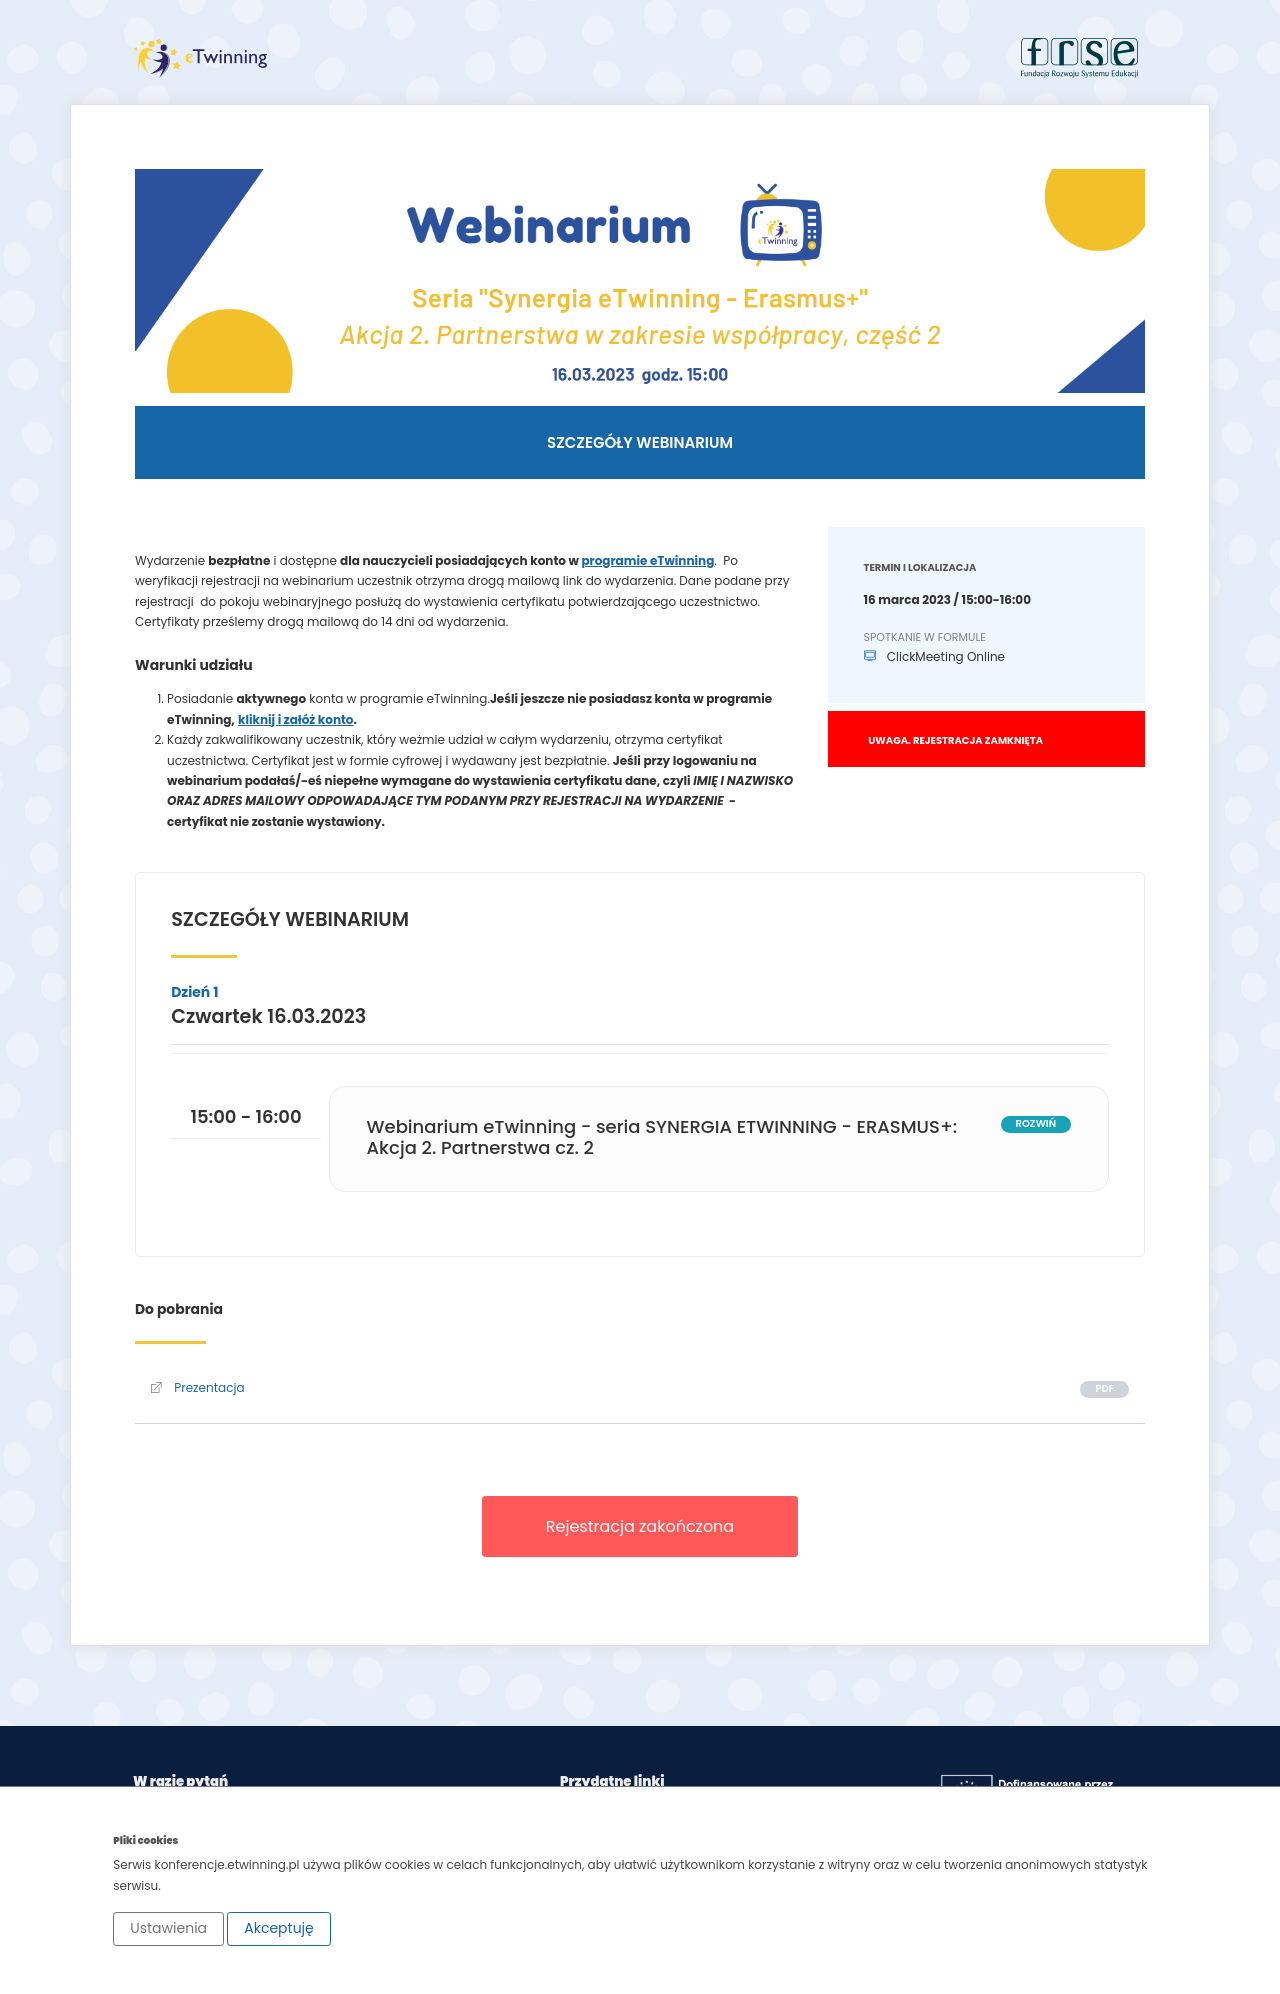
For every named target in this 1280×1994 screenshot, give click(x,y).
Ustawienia (168, 1928)
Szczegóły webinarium (640, 442)
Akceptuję (279, 1928)
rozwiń (1036, 1123)
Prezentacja (198, 1387)
